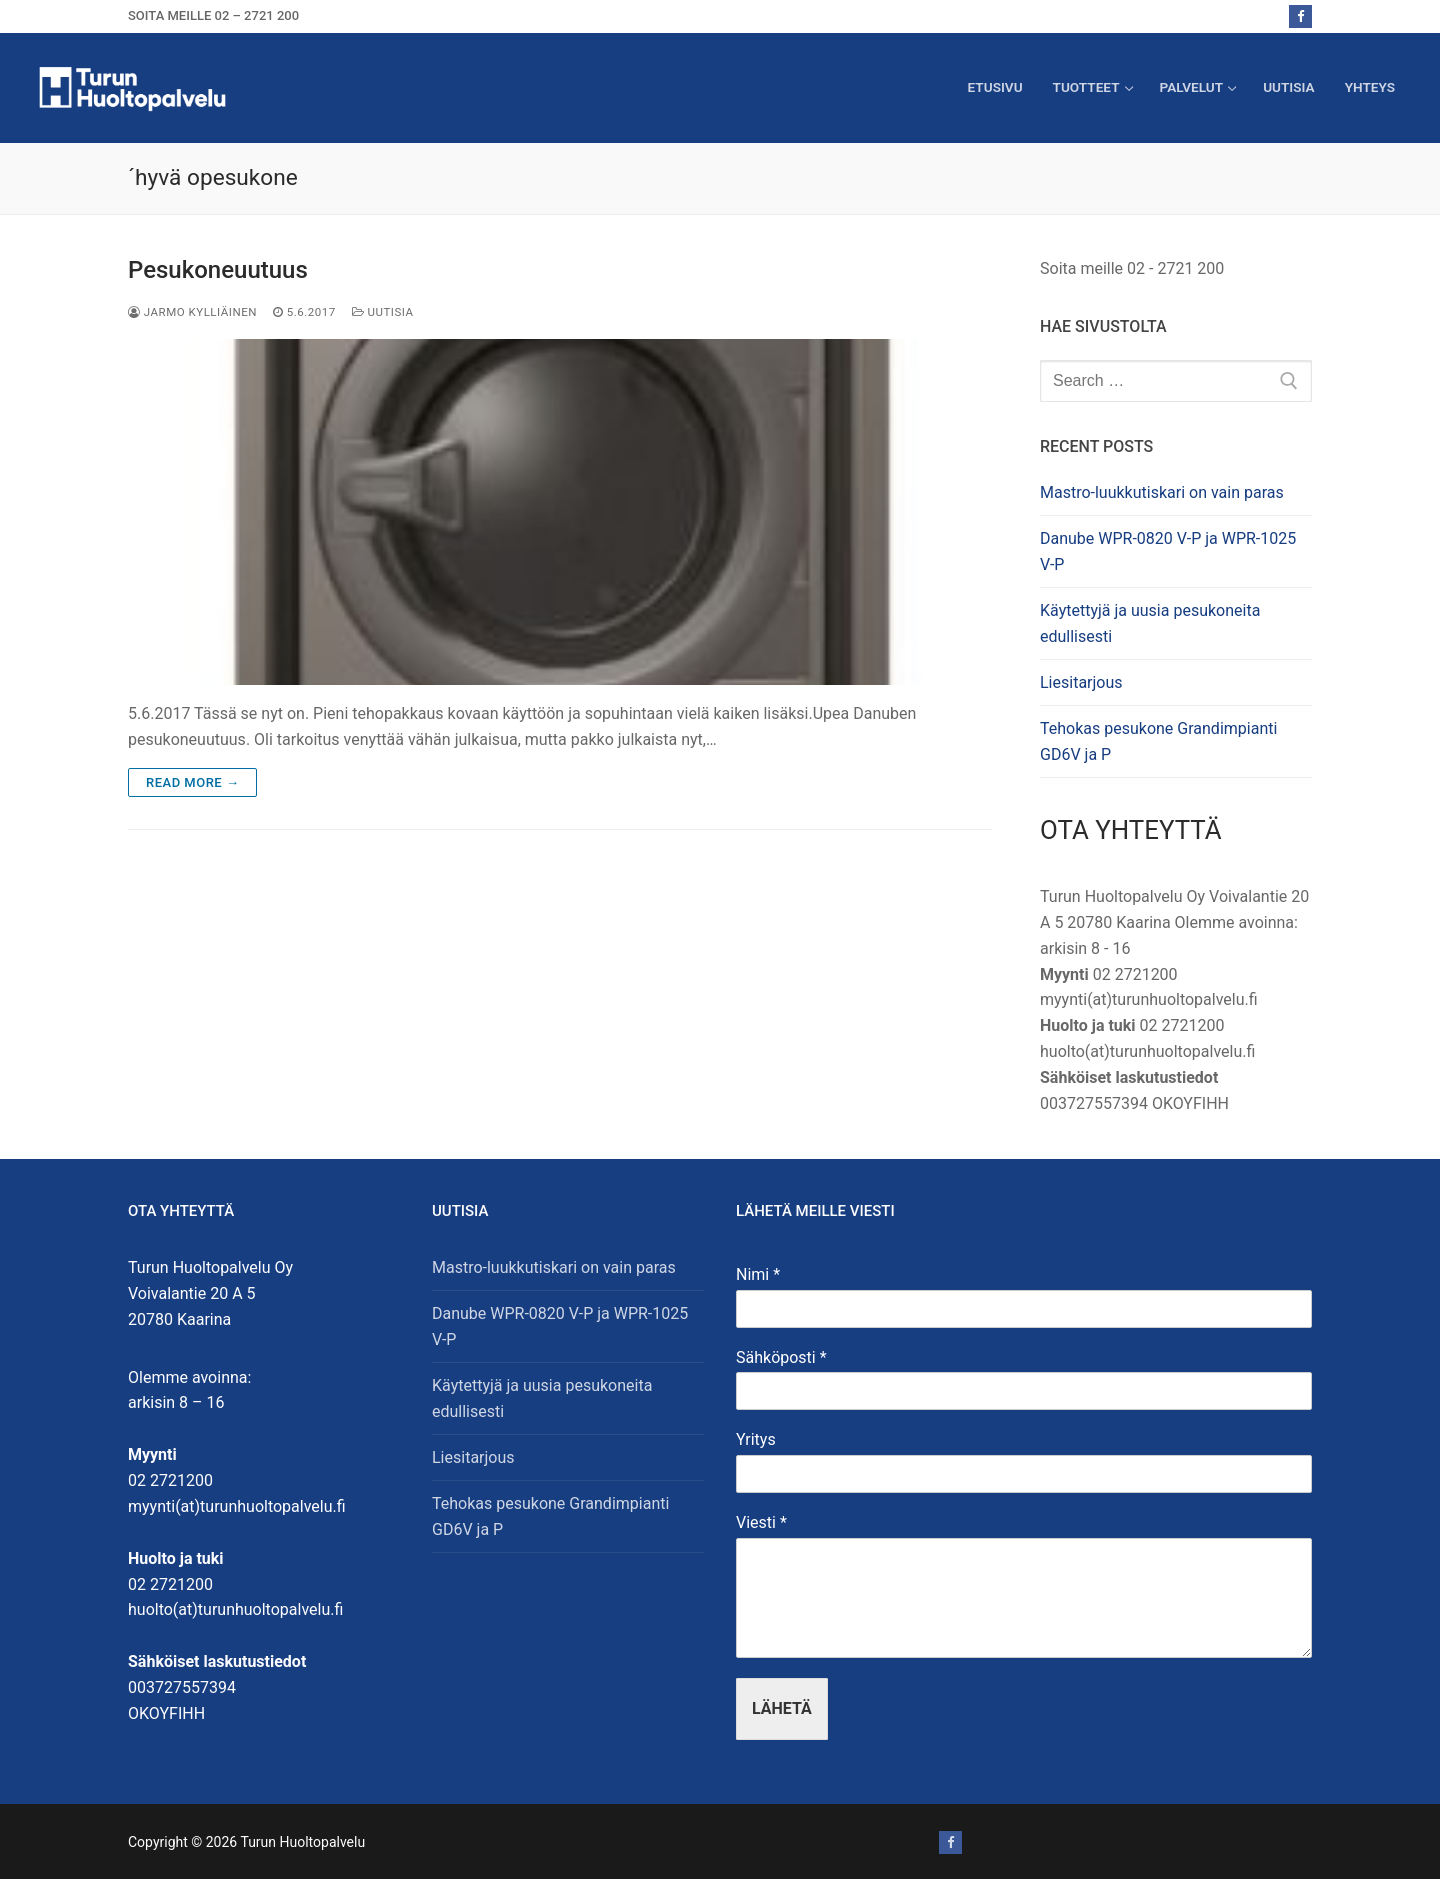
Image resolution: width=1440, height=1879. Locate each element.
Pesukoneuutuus (218, 270)
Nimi (758, 1274)
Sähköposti (781, 1357)
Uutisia (383, 312)
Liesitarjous (1081, 682)
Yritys (756, 1439)
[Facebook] (1300, 16)
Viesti (761, 1522)
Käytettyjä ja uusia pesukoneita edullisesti (1150, 623)
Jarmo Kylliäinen (192, 312)
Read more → (192, 782)
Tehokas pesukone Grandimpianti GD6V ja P (1158, 741)
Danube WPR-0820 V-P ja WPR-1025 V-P (1168, 551)
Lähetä (782, 1708)
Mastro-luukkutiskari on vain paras (1162, 492)
